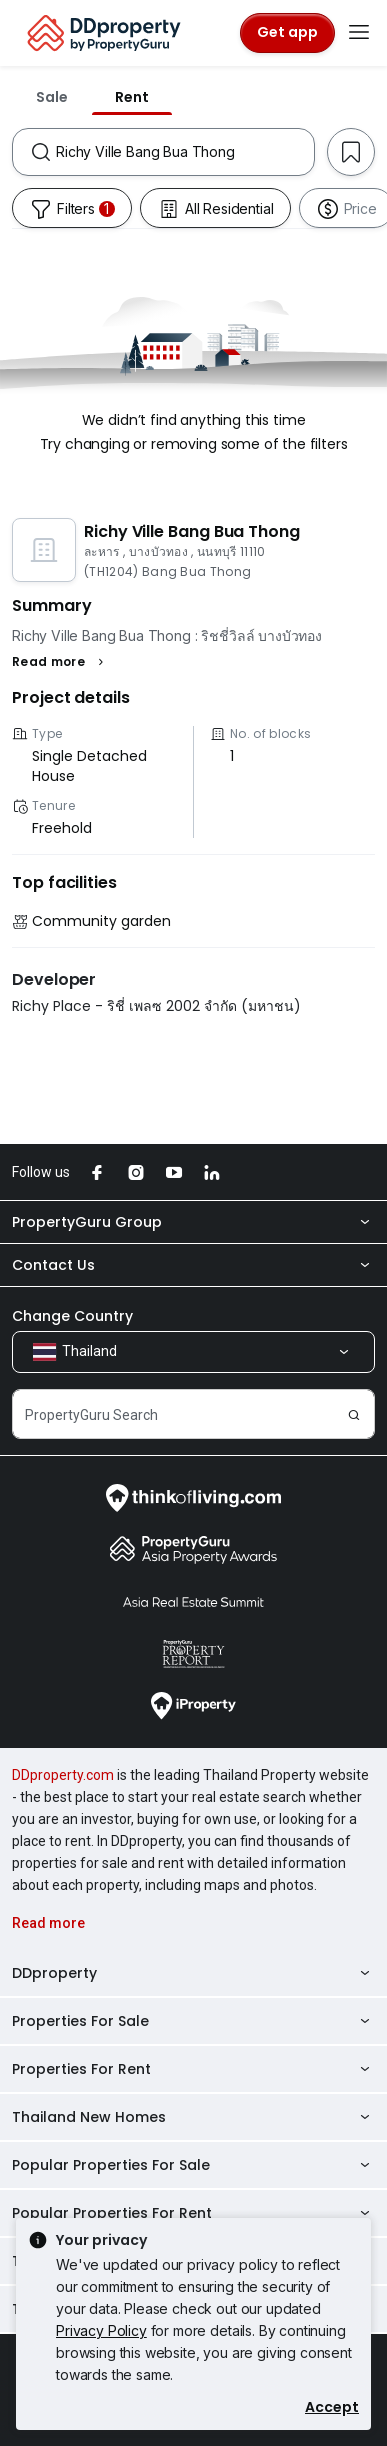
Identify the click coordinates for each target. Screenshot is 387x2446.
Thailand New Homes (193, 2117)
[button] (60, 662)
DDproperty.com (63, 1775)
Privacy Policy (101, 2330)
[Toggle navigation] (359, 33)
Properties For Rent (193, 2069)
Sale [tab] (52, 97)
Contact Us (193, 1265)
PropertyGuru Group (193, 1222)
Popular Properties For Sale (193, 2165)
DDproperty (193, 1973)
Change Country (72, 1316)
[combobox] (185, 152)
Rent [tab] (132, 97)
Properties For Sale (193, 2021)
